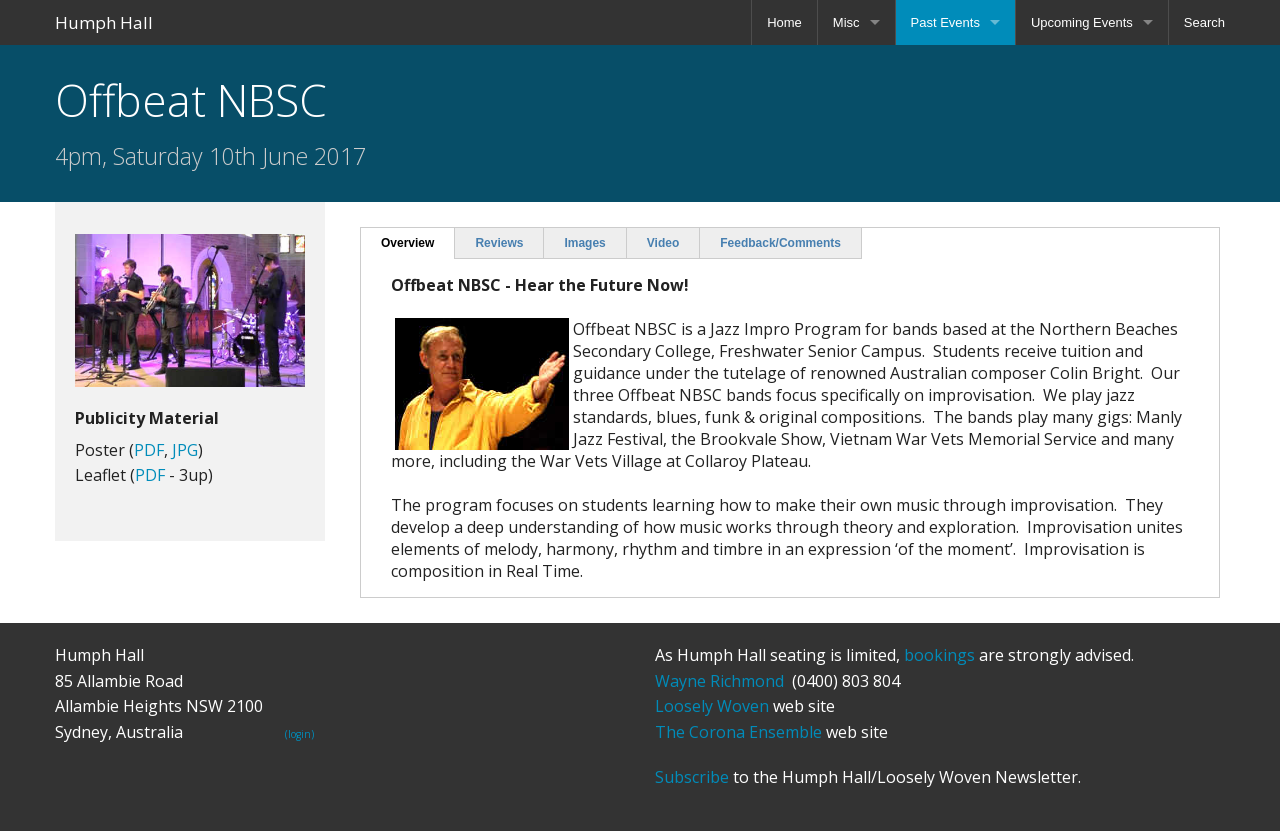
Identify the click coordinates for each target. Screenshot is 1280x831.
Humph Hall (104, 22)
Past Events (945, 22)
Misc (846, 22)
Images (584, 243)
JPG (185, 450)
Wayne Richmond (719, 681)
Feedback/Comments (780, 243)
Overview (407, 243)
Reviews (499, 243)
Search (1204, 22)
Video (663, 243)
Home (784, 22)
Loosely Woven (712, 706)
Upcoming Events (1082, 22)
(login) (299, 734)
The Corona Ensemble (738, 732)
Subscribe (692, 777)
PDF (149, 450)
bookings (939, 655)
